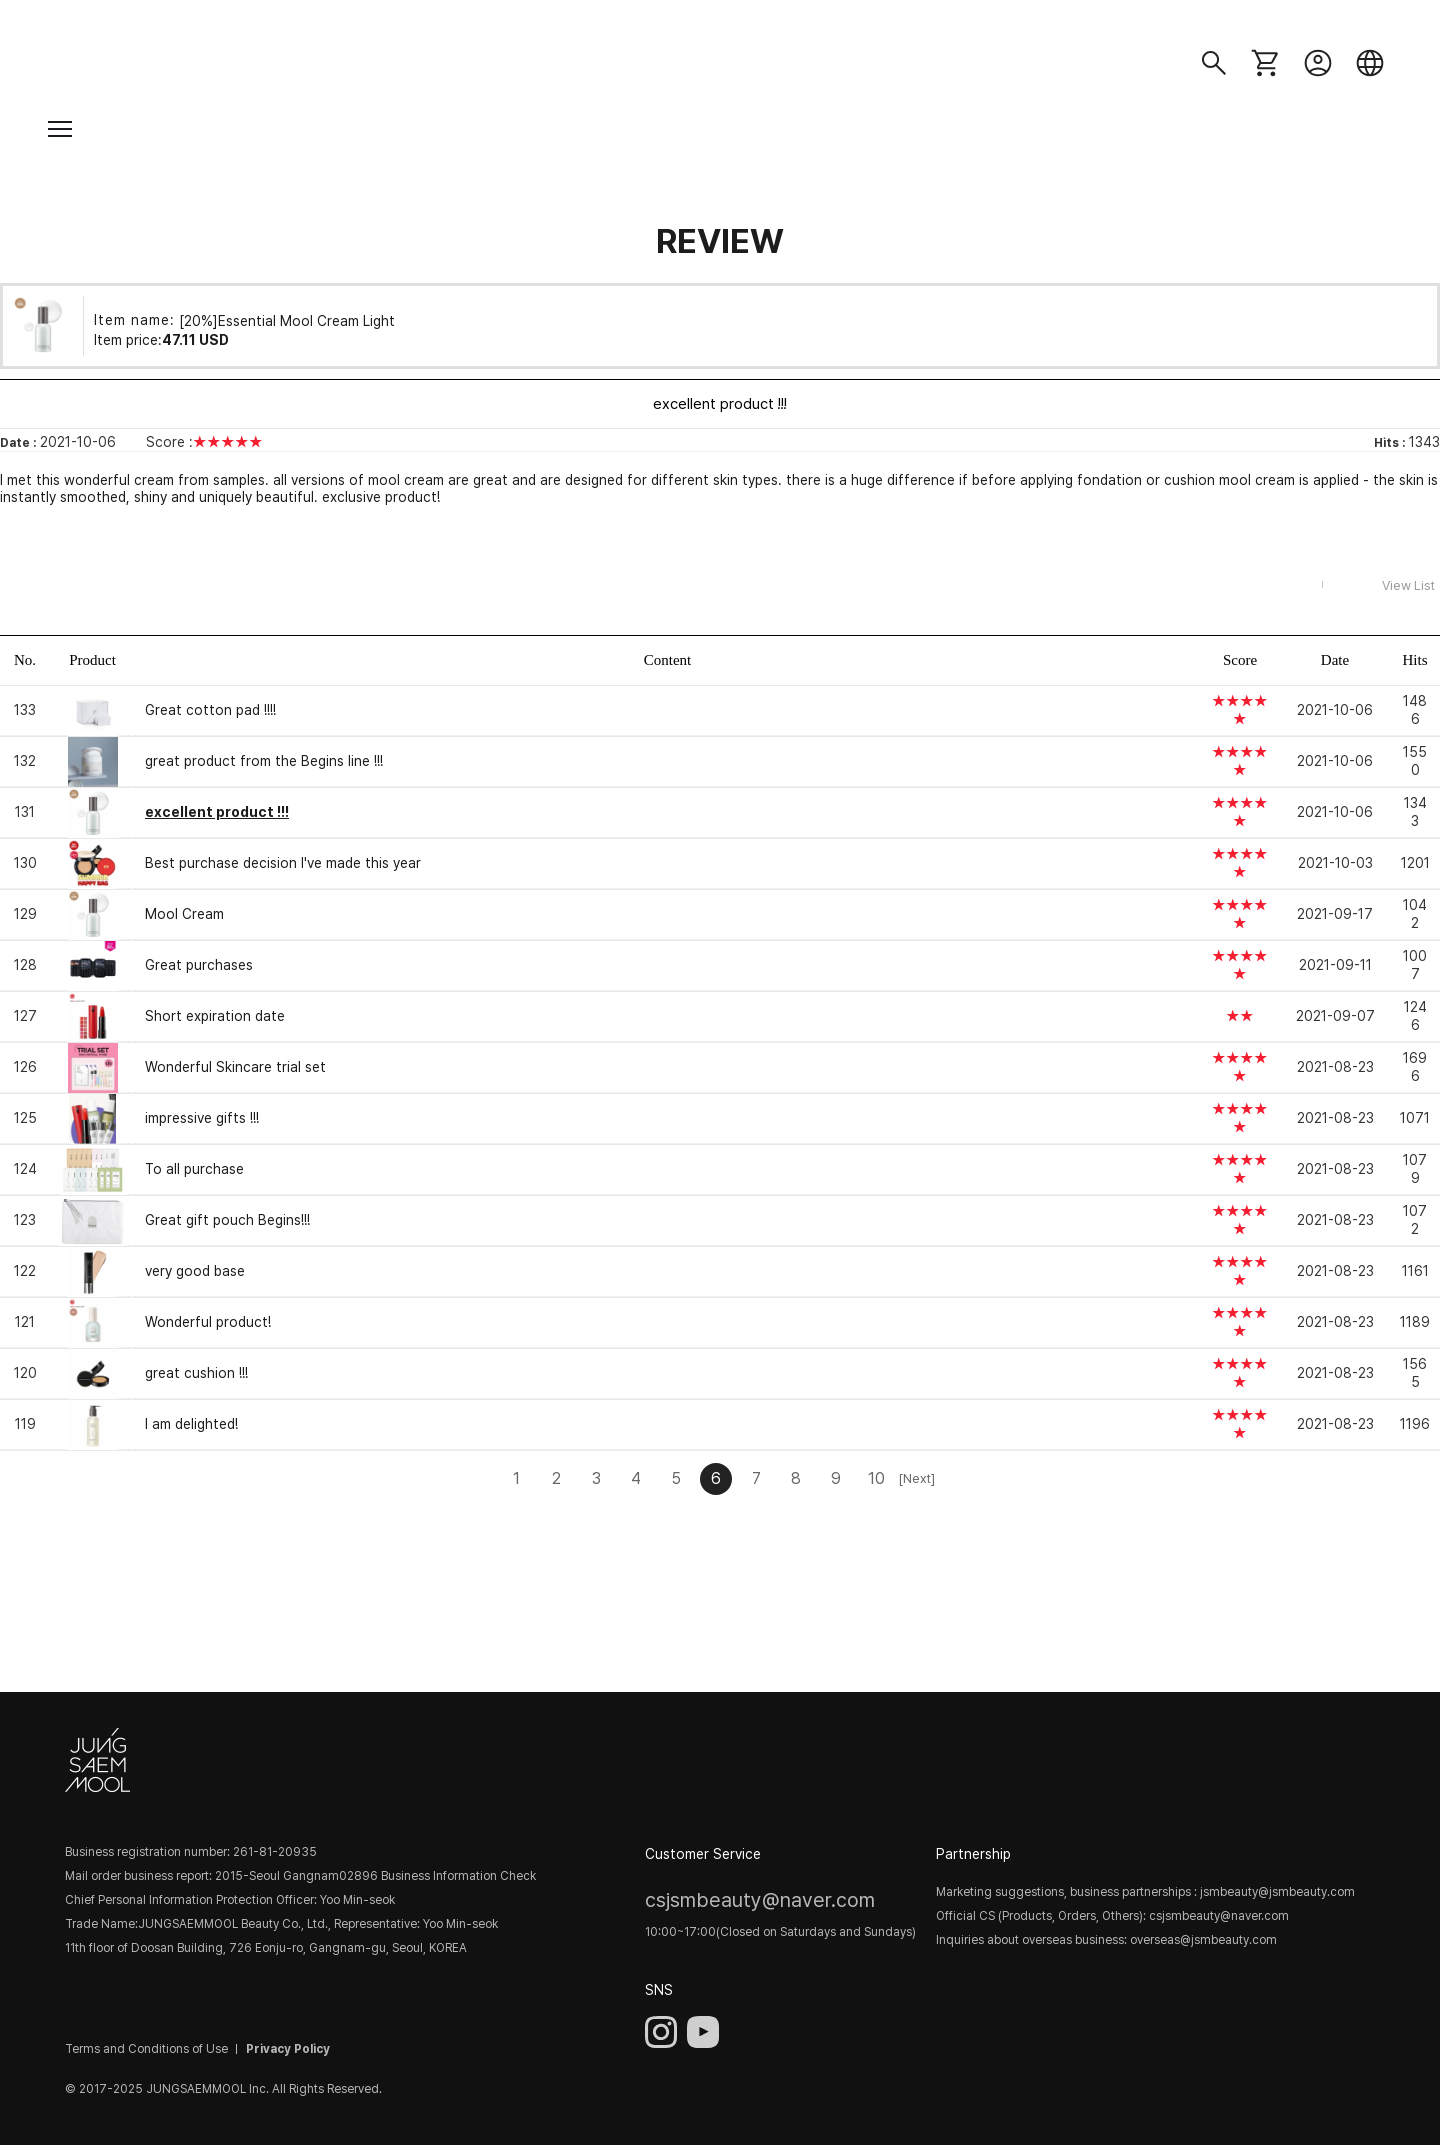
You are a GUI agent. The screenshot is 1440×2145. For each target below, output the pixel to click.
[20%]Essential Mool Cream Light (287, 320)
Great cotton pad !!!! (210, 710)
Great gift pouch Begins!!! (227, 1220)
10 (876, 1478)
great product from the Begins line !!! (264, 761)
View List (1408, 585)
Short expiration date (215, 1016)
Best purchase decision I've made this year (283, 863)
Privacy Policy (288, 2049)
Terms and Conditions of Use (146, 2049)
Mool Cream (184, 914)
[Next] (916, 1478)
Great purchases (199, 965)
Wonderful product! (208, 1322)
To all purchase (194, 1169)
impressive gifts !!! (202, 1118)
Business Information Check (458, 1876)
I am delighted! (191, 1424)
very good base (195, 1271)
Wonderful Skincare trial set (235, 1067)
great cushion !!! (196, 1373)
